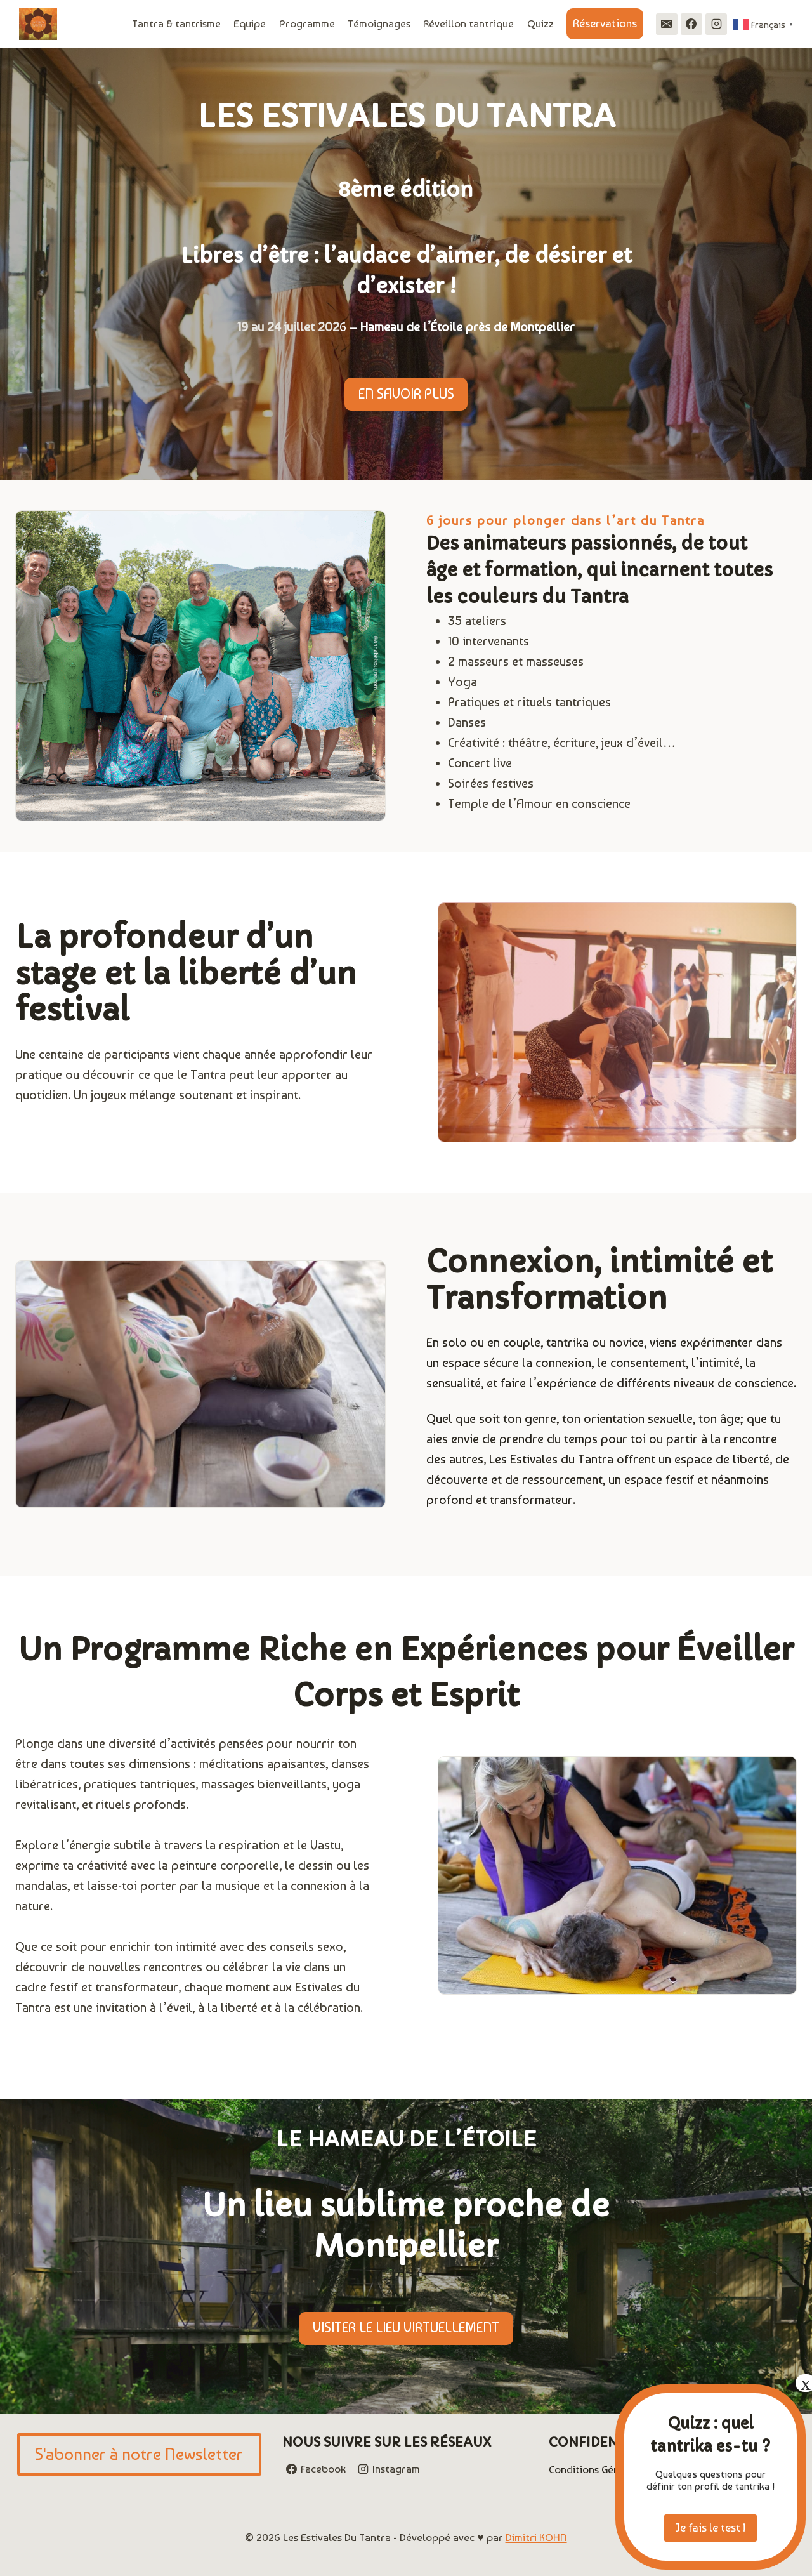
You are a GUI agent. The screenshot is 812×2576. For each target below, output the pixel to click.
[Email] (667, 24)
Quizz (540, 23)
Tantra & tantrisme (176, 23)
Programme (307, 23)
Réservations (605, 23)
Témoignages (379, 23)
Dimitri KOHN (536, 2537)
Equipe (249, 23)
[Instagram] (716, 24)
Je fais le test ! (710, 2527)
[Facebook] (691, 24)
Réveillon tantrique (468, 23)
